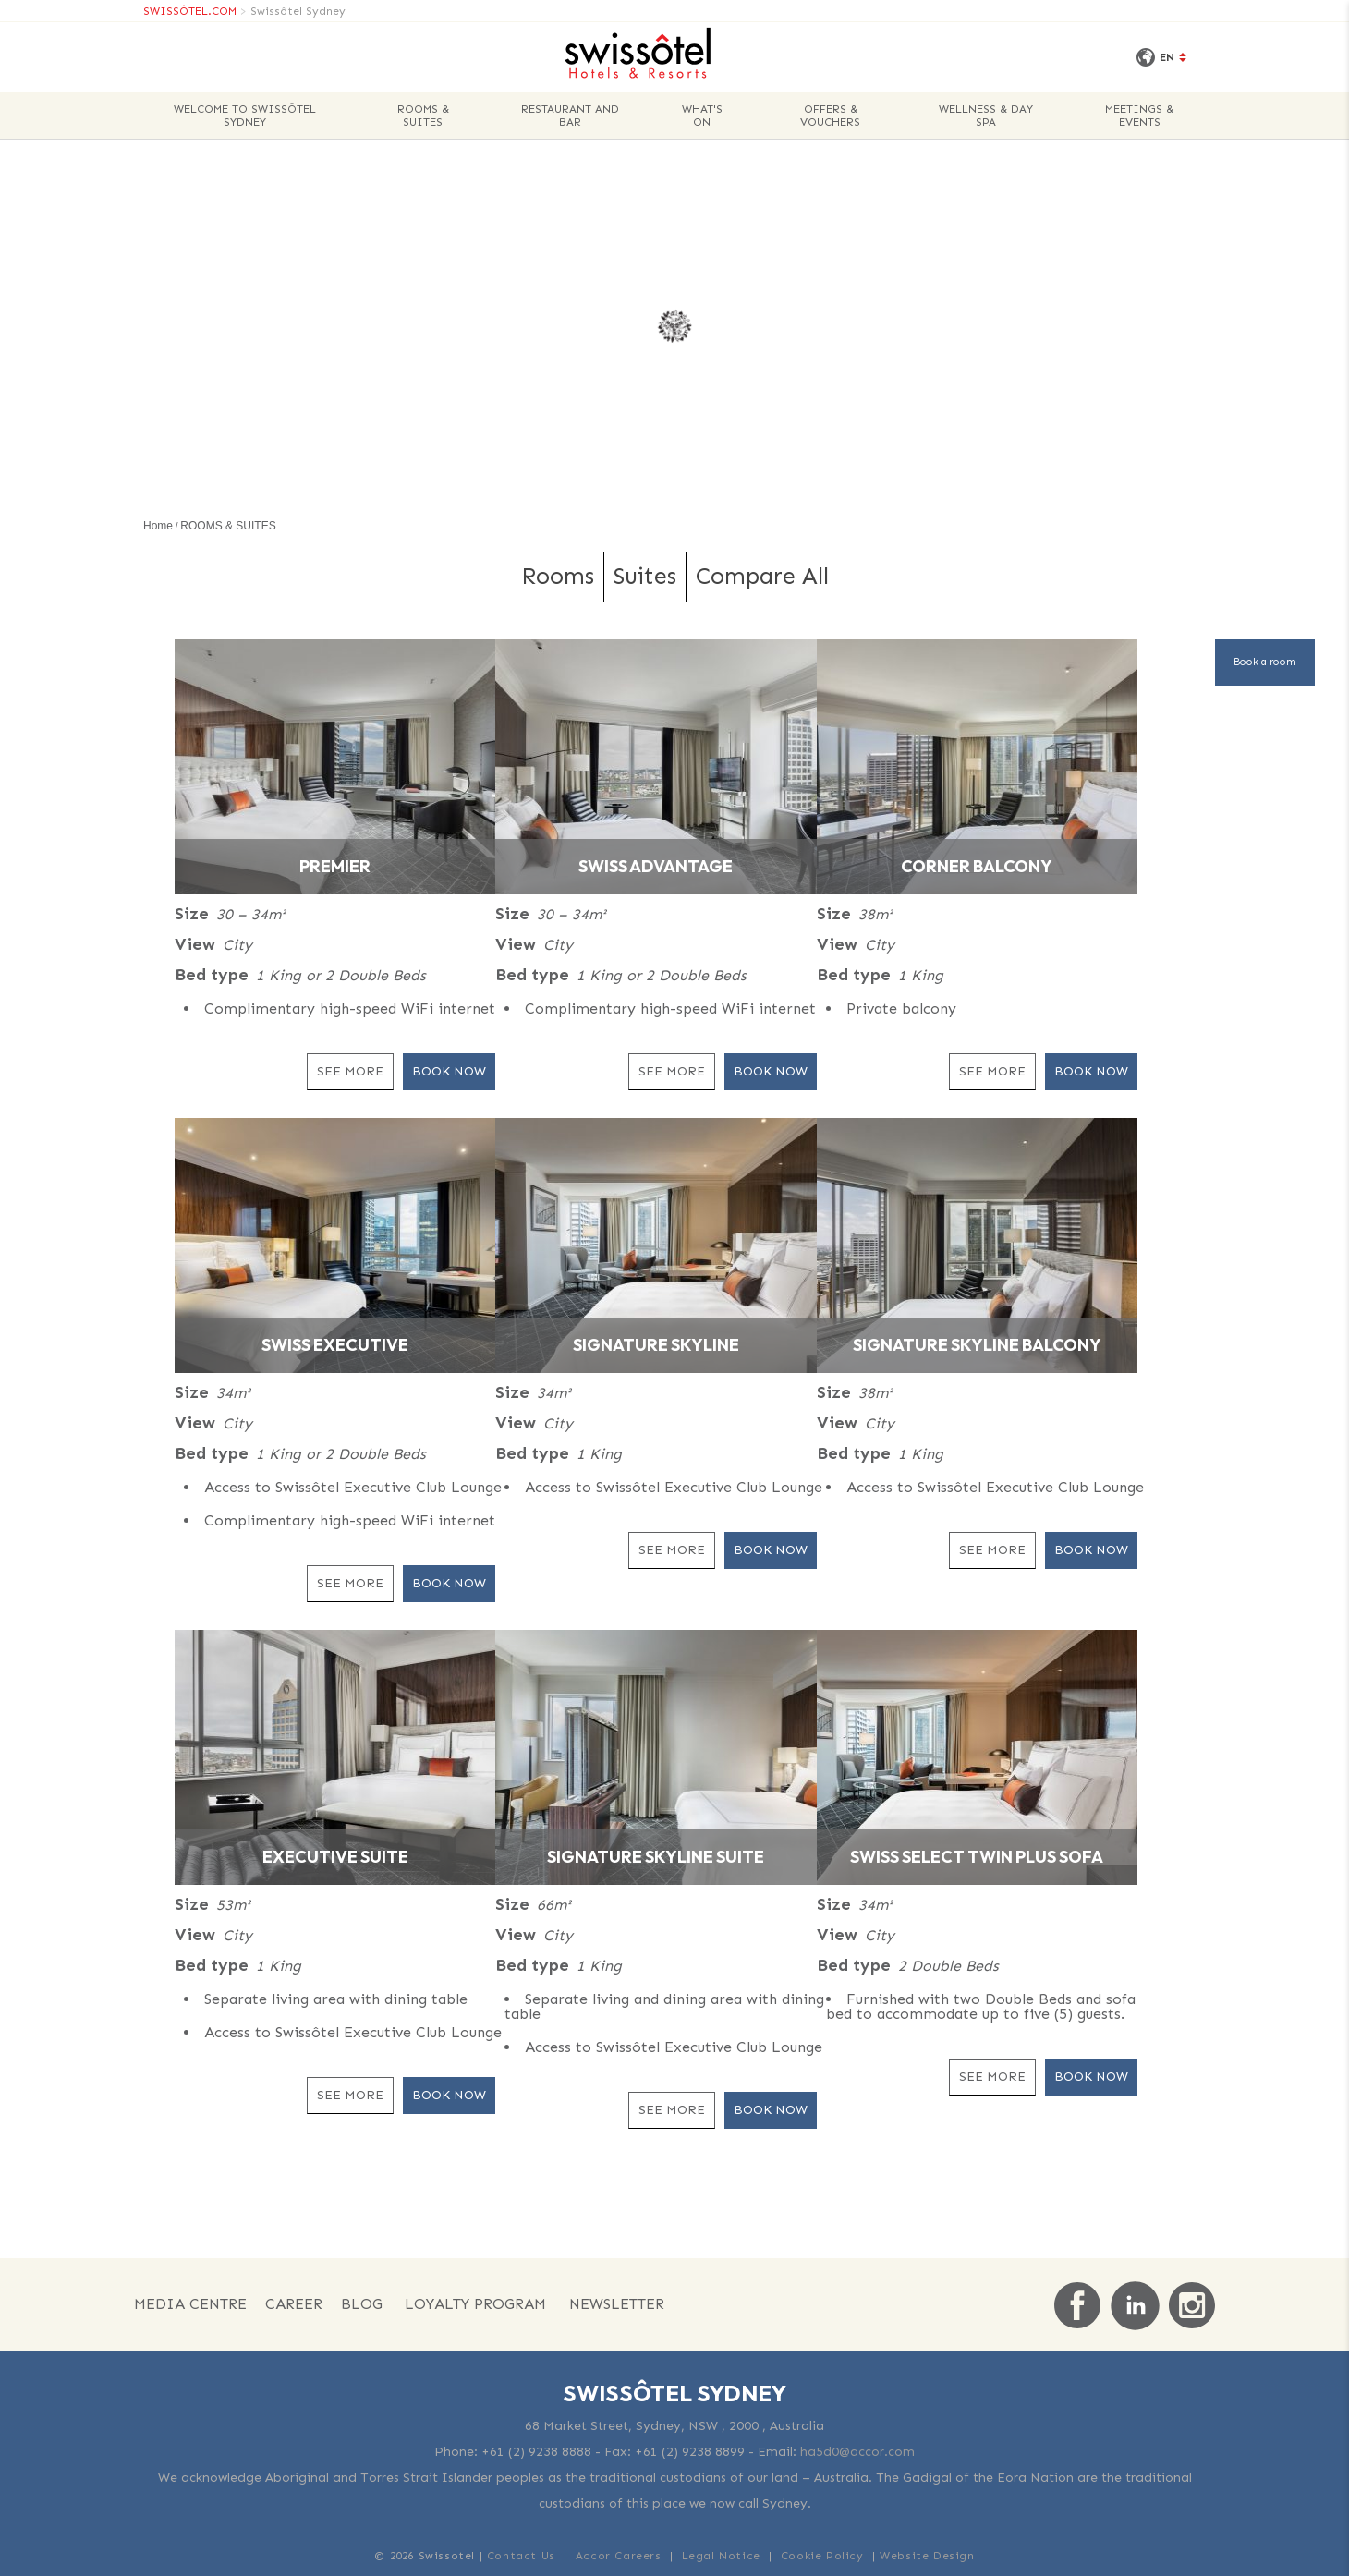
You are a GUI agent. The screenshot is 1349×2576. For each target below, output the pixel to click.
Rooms (557, 576)
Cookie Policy (822, 2555)
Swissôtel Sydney (298, 11)
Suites (645, 576)
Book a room (1265, 662)
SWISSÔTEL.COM (190, 11)
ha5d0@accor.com (857, 2452)
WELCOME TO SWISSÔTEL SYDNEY (245, 115)
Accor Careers (619, 2555)
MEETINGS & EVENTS (1139, 115)
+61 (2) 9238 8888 (536, 2452)
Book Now (449, 1071)
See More (350, 1071)
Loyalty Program (475, 2304)
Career (293, 2304)
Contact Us (521, 2555)
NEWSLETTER (616, 2304)
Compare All (762, 576)
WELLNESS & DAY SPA (986, 115)
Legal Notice (721, 2555)
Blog (362, 2304)
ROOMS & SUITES (423, 115)
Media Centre (190, 2304)
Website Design (927, 2555)
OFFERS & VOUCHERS (830, 115)
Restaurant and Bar (570, 115)
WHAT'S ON (702, 115)
